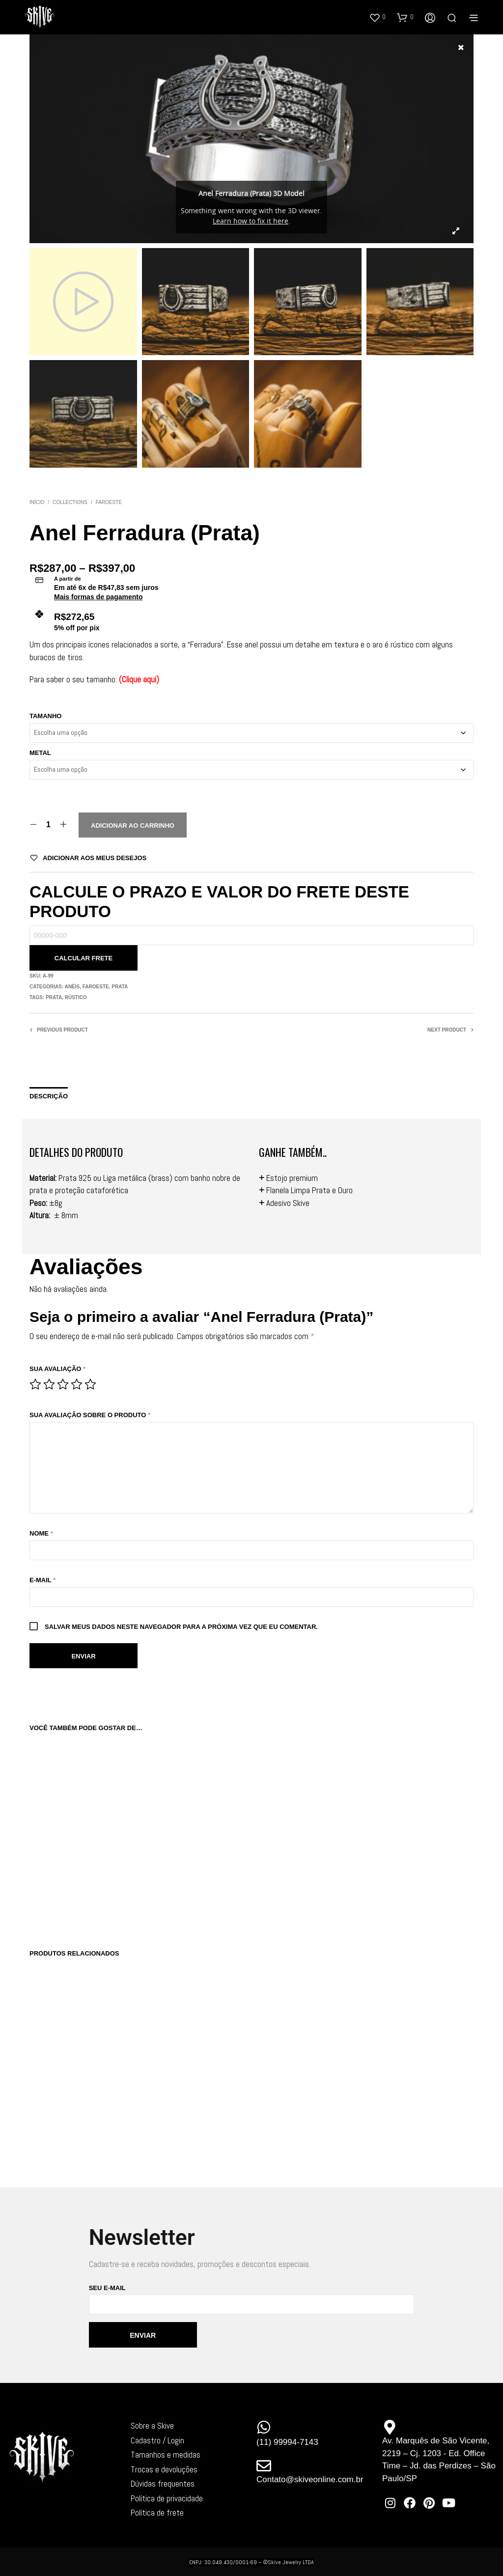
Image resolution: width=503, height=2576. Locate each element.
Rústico (76, 997)
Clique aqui (139, 679)
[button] (377, 17)
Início (37, 502)
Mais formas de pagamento (98, 596)
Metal (40, 752)
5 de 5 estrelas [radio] (90, 1384)
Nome (41, 1533)
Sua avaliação (57, 1368)
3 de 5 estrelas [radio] (63, 1384)
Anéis (72, 986)
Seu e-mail (252, 2299)
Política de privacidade (167, 2498)
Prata (120, 986)
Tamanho (45, 716)
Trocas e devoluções (164, 2469)
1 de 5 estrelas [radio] (35, 1384)
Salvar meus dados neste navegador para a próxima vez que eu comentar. (181, 1626)
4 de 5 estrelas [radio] (77, 1384)
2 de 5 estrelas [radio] (49, 1384)
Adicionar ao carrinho (132, 825)
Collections (70, 502)
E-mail (42, 1580)
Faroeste (109, 502)
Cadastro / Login (157, 2440)
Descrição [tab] (48, 1096)
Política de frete (157, 2512)
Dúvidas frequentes (163, 2483)
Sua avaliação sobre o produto (89, 1415)
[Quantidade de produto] (48, 824)
